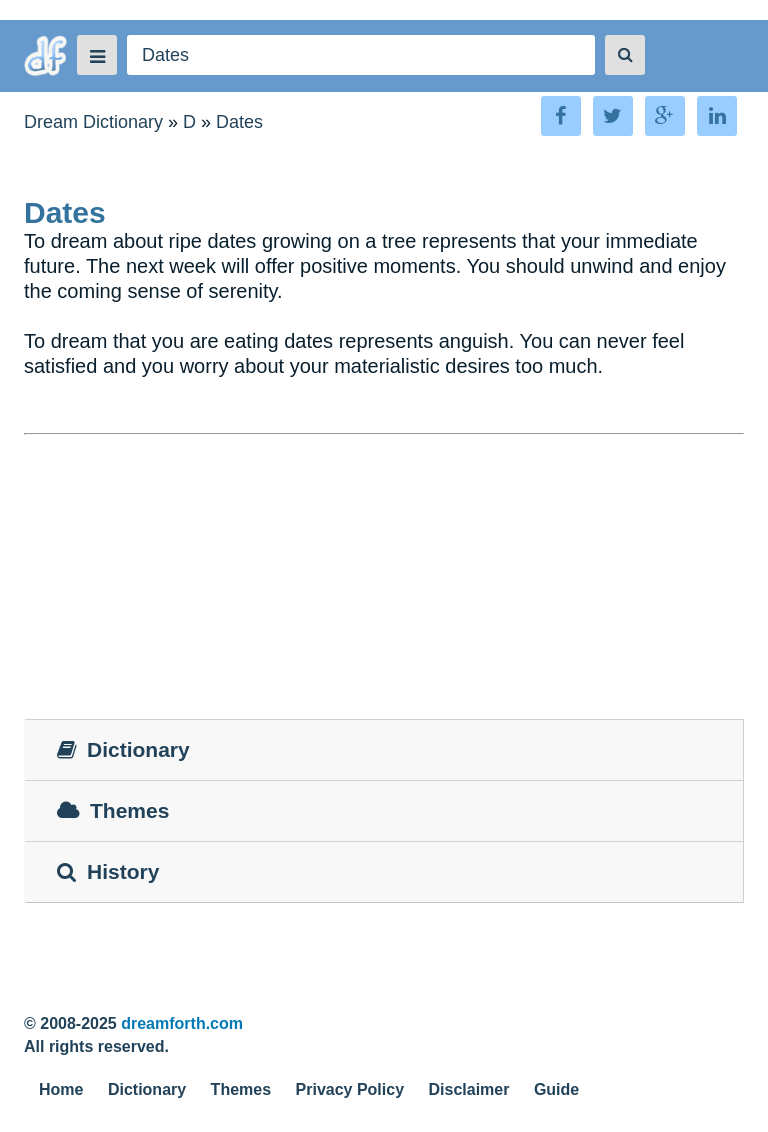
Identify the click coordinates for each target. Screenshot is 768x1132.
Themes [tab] (113, 810)
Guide (556, 1089)
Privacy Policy (350, 1089)
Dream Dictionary (93, 122)
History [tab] (108, 871)
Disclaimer (469, 1089)
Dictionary (147, 1089)
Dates (239, 122)
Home (61, 1089)
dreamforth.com (182, 1023)
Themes (241, 1089)
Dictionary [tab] (123, 749)
